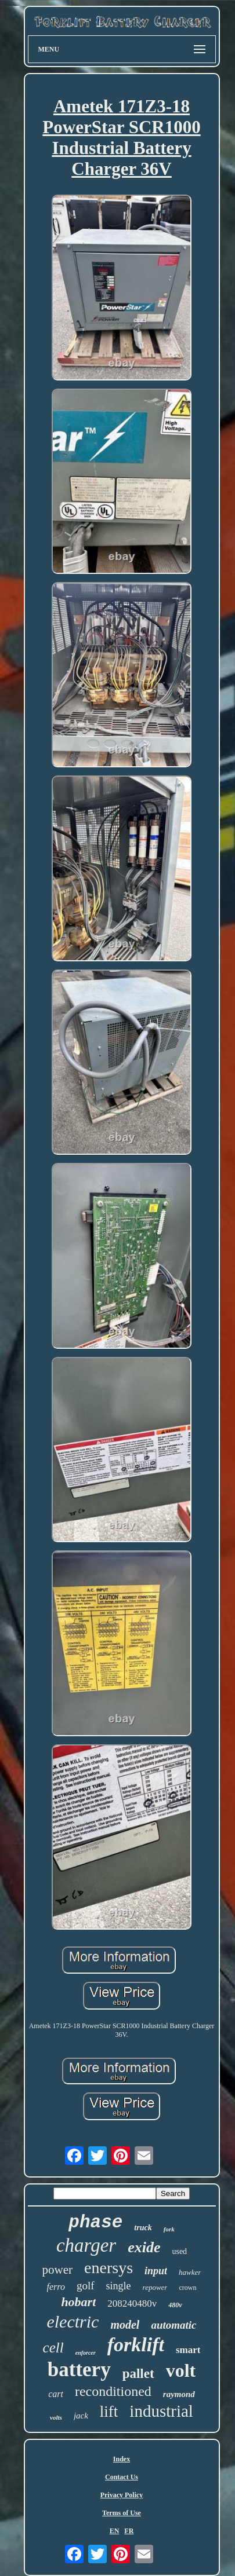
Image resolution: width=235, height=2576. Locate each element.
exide (144, 2247)
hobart (78, 2302)
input (155, 2271)
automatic (173, 2325)
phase (95, 2222)
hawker (190, 2272)
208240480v (132, 2303)
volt (181, 2370)
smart (188, 2349)
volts (56, 2417)
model (124, 2324)
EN (115, 2531)
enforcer (85, 2353)
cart (55, 2394)
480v (175, 2305)
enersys (108, 2268)
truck (142, 2227)
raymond (179, 2394)
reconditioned (113, 2391)
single (118, 2286)
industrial (161, 2411)
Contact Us (121, 2477)
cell (53, 2347)
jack (81, 2415)
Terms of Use (121, 2513)
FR (128, 2531)
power (57, 2270)
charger (86, 2245)
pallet (138, 2373)
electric (72, 2321)
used (179, 2251)
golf (86, 2285)
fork (169, 2229)
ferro (56, 2287)
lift (109, 2411)
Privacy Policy (121, 2495)
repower (155, 2287)
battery (79, 2369)
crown (187, 2288)
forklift (135, 2344)
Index (121, 2459)
